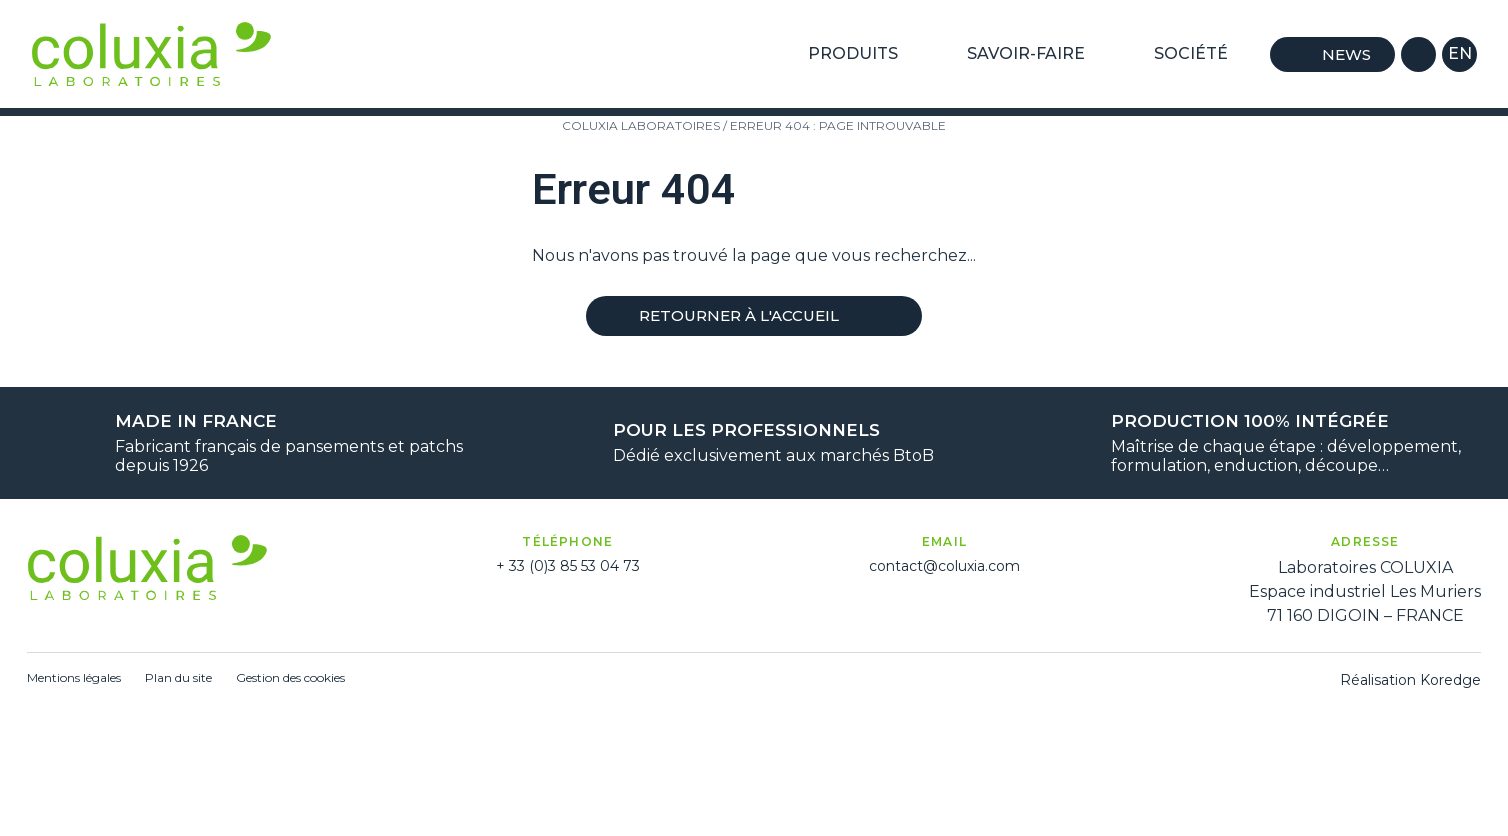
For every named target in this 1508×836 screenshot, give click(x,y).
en (1460, 53)
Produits (861, 54)
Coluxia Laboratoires (641, 125)
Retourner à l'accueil (754, 315)
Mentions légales (74, 677)
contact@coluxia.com (944, 566)
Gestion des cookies (290, 677)
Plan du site (178, 677)
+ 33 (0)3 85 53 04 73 (568, 566)
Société (1199, 54)
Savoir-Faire (1034, 54)
